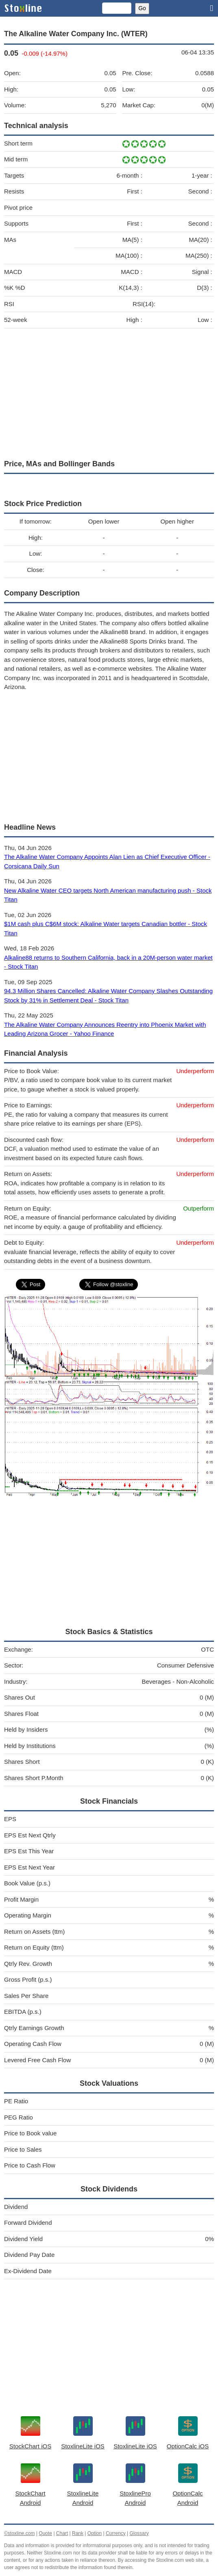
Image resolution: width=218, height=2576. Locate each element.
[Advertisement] (109, 392)
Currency (116, 2533)
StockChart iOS (30, 2446)
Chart (62, 2533)
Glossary (138, 2533)
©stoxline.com (19, 2533)
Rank (77, 2533)
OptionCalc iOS (188, 2446)
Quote (45, 2533)
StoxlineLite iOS (83, 2446)
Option (94, 2533)
